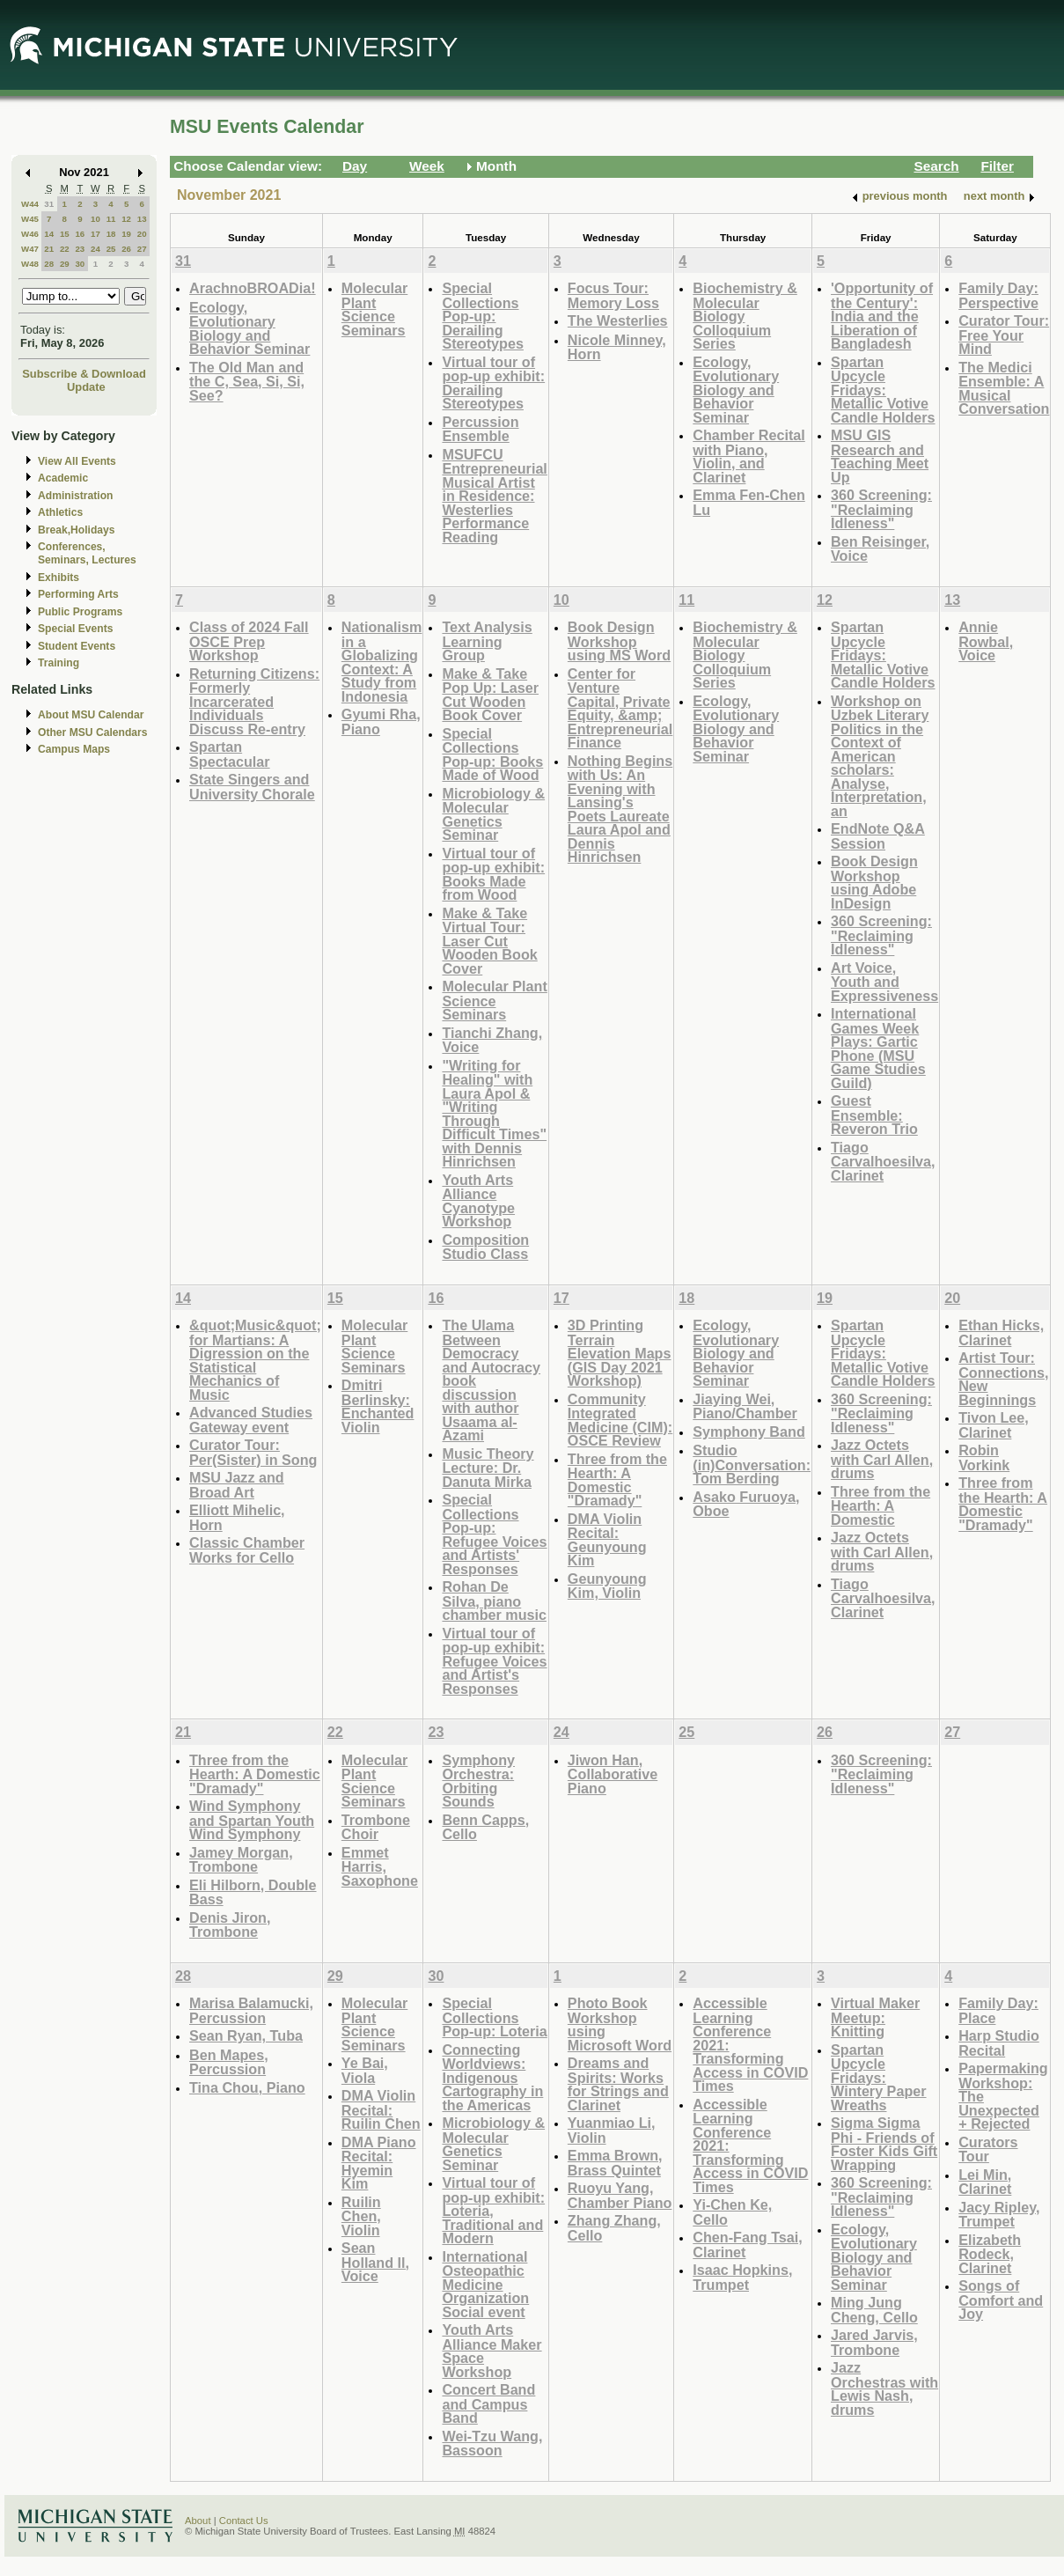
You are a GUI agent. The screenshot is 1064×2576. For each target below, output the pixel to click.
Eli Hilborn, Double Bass (253, 1892)
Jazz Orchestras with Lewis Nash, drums (884, 2388)
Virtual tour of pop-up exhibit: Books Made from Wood (493, 874)
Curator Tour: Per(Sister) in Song (253, 1452)
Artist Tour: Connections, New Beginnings (1003, 1379)
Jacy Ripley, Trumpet (998, 2214)
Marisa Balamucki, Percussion (251, 2010)
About (198, 2520)
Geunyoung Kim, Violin (607, 1586)
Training (58, 663)
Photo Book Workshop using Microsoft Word (619, 2024)
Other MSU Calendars (93, 732)
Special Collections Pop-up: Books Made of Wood (492, 754)
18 (111, 234)
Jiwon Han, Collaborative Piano (612, 1774)
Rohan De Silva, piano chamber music (494, 1601)
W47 (30, 249)
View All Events (77, 461)
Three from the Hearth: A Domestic (880, 1505)
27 (142, 249)
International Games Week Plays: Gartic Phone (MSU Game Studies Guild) (878, 1048)
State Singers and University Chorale (252, 786)
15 (65, 234)
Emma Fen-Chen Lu (748, 502)
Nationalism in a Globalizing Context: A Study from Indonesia (381, 661)
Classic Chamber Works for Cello (247, 1550)
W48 (30, 264)
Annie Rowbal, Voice (985, 641)
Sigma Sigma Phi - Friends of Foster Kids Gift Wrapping (884, 2144)
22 (65, 249)
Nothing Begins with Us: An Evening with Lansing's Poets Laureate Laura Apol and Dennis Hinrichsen (620, 809)
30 (79, 264)
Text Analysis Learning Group (487, 641)
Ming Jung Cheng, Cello (874, 2309)
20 (142, 234)
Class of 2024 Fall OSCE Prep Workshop (249, 641)
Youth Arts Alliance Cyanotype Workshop (478, 1201)
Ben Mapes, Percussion (228, 2062)
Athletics (60, 512)
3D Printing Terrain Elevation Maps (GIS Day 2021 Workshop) (619, 1352)
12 (126, 219)
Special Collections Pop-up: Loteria (494, 2017)
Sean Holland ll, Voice (375, 2262)
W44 (30, 204)
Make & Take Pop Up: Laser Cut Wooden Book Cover (490, 695)
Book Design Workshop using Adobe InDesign (874, 882)
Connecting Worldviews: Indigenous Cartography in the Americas (492, 2077)
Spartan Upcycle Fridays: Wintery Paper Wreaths (879, 2077)
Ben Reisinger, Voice (880, 549)
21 (49, 249)
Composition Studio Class (485, 1247)
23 (79, 249)
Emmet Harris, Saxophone (379, 1866)
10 (95, 219)
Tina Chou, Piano (247, 2087)
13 (142, 219)
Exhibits (58, 577)
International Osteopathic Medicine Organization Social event (485, 2284)
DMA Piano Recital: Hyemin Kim (378, 2163)
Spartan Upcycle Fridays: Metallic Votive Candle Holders (883, 389)
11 (111, 219)
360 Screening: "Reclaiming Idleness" (881, 509)
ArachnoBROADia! (252, 288)
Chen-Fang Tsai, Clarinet (747, 2244)
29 (65, 264)
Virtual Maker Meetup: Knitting (875, 2017)
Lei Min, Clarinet (984, 2182)
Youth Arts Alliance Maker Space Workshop (491, 2351)
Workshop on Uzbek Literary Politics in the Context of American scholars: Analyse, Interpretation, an (879, 756)
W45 (30, 219)
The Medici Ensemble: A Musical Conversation (1003, 388)
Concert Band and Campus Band (488, 2403)
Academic (63, 478)
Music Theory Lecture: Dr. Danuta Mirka (487, 1468)
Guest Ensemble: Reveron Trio (874, 1115)
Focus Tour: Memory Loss (613, 295)
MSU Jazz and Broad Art (236, 1484)
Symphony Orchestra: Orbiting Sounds (478, 1781)
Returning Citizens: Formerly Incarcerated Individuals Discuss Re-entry (254, 701)
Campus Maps (74, 749)
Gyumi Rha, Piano (381, 721)
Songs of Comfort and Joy (1000, 2300)
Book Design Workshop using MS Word (619, 641)
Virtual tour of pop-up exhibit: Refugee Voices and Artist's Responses (494, 1660)
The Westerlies (618, 320)
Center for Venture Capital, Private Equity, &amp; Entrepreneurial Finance (620, 708)
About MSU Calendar (90, 715)
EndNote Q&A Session (878, 836)
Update (86, 387)
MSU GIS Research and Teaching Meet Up (879, 456)
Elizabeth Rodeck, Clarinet (989, 2254)
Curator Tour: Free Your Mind (1003, 335)
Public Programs (80, 612)
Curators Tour (987, 2149)
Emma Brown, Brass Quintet (615, 2162)
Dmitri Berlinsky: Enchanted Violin (378, 1406)
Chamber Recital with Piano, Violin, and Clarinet (749, 456)
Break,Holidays (76, 530)
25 (111, 249)
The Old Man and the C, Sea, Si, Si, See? (247, 381)
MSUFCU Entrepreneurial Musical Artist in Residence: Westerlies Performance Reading (494, 495)
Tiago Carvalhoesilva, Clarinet (883, 1161)
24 (95, 249)
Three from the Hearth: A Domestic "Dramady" (617, 1480)
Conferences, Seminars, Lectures (87, 553)
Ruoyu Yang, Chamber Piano (620, 2195)
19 (126, 234)
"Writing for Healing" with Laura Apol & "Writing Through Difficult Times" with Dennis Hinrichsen (494, 1113)
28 (49, 264)
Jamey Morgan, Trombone (241, 1859)
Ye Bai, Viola (364, 2070)
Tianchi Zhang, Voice (492, 1040)
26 (126, 249)
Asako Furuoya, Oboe (746, 1504)
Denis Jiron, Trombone (229, 1925)
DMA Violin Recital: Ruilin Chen (381, 2109)
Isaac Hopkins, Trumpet (742, 2277)
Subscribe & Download (84, 373)
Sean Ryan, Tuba (246, 2035)
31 (49, 204)
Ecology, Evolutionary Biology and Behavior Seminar (249, 328)
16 (79, 234)
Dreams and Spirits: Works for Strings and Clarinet (618, 2084)
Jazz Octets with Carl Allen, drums (882, 1459)
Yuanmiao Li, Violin (612, 2130)
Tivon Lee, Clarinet (993, 1424)
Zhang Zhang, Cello (614, 2227)
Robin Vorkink (983, 1457)
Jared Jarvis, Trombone (874, 2342)
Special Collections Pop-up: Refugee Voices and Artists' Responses (494, 1534)
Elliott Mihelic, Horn (237, 1517)
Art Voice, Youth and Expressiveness (884, 982)
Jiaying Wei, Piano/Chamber (745, 1406)
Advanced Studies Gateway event (250, 1419)
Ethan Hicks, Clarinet (1001, 1332)
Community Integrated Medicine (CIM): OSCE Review (620, 1420)
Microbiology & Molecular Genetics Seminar (493, 814)
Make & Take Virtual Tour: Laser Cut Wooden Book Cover (489, 940)
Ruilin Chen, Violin (361, 2216)
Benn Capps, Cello (485, 1827)
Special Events (75, 628)
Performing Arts (78, 594)
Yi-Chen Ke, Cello (732, 2212)
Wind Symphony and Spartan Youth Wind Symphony (251, 1820)
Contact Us (243, 2520)
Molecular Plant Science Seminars (374, 309)
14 (49, 234)
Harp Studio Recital (998, 2043)
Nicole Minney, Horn (617, 347)
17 (95, 234)
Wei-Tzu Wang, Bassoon (492, 2443)
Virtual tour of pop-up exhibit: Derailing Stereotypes (493, 383)
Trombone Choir (375, 1827)
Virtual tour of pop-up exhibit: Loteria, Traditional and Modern (493, 2210)
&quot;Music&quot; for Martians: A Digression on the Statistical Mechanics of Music (255, 1359)
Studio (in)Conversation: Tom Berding (752, 1464)
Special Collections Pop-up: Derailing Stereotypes (483, 315)
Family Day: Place (998, 2010)
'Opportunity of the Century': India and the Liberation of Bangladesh (882, 315)
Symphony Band (748, 1431)
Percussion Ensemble (480, 429)
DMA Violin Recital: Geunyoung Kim (607, 1540)
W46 (30, 234)
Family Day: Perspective (998, 295)
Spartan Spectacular (229, 754)
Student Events (76, 646)
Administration (75, 495)
